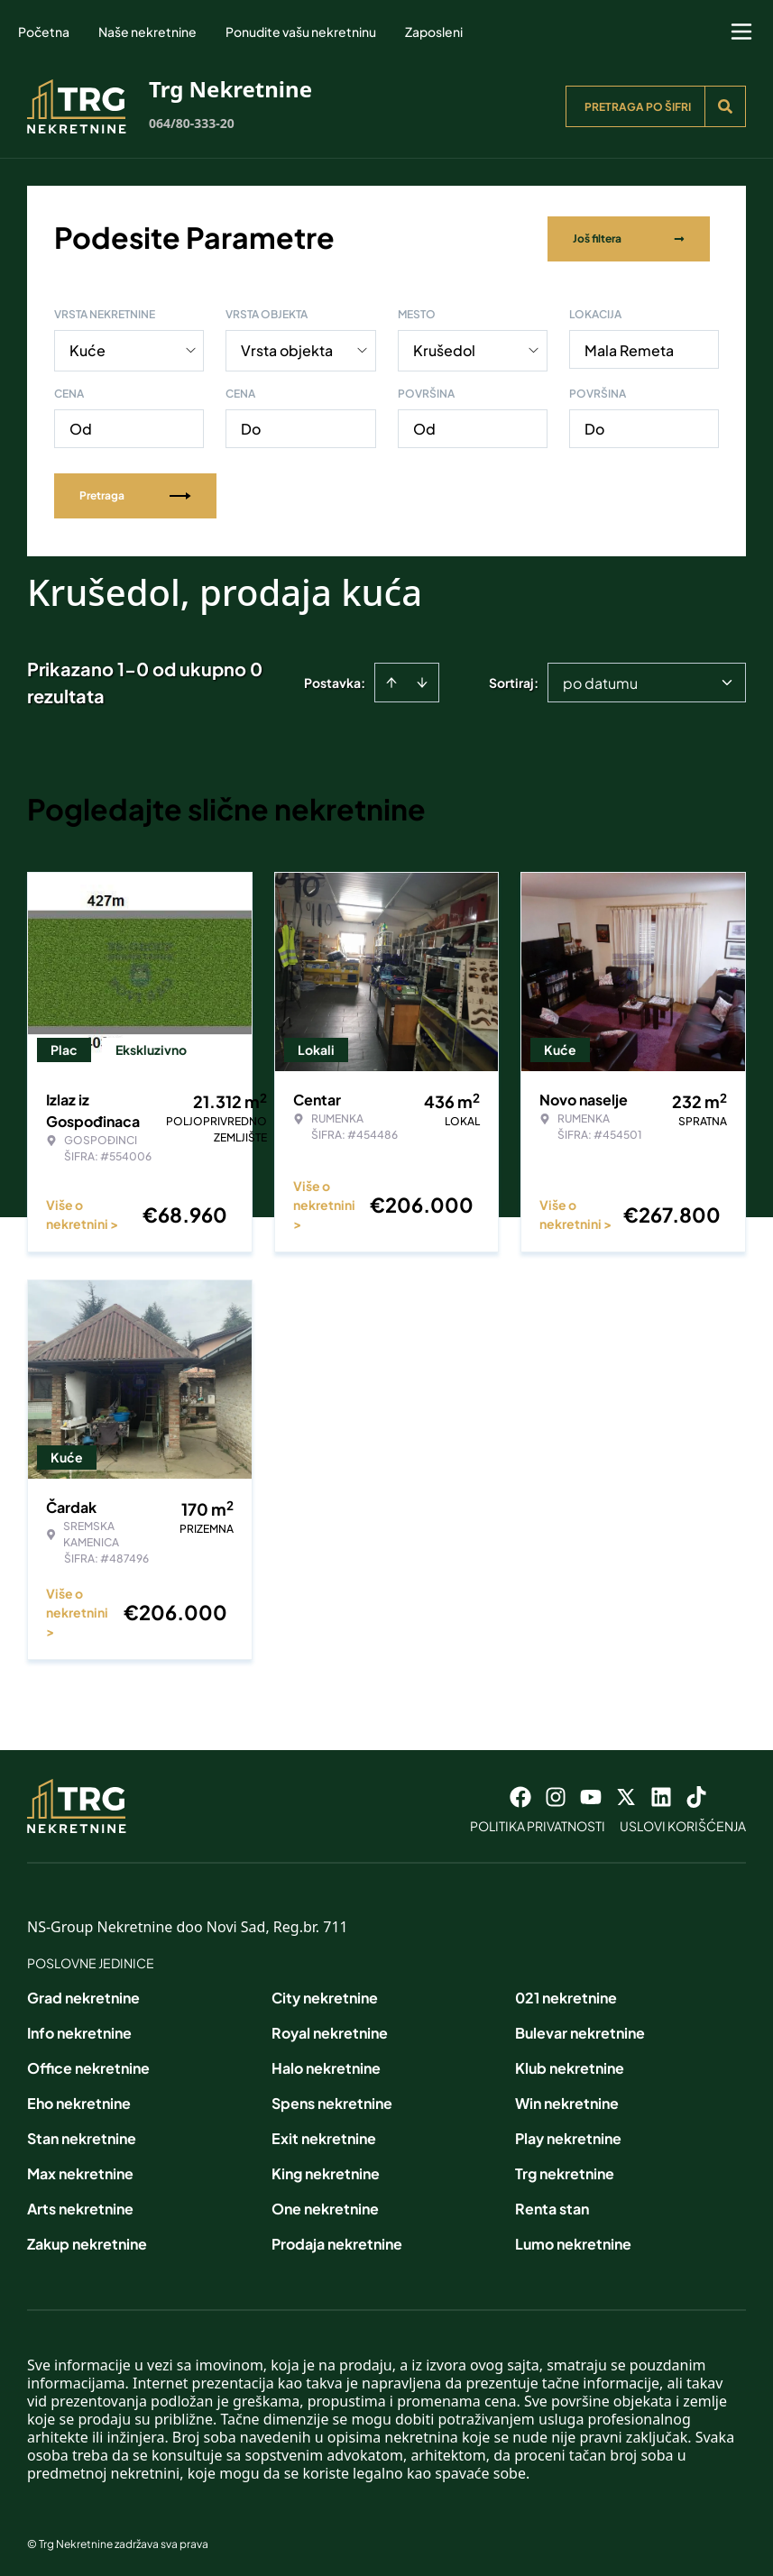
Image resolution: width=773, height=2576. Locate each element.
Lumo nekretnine (573, 2240)
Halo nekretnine (326, 2064)
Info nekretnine (79, 2029)
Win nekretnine (567, 2099)
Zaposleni (434, 31)
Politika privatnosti (537, 1822)
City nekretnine (324, 1994)
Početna (43, 31)
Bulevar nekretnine (580, 2029)
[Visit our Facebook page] (520, 1793)
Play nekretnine (568, 2134)
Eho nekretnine (79, 2099)
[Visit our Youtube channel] (591, 1793)
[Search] (725, 106)
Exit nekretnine (323, 2134)
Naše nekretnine (147, 31)
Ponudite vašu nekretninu (300, 31)
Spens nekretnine (331, 2099)
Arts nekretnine (80, 2205)
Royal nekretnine (329, 2029)
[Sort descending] (422, 679)
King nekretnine (325, 2169)
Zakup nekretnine (87, 2240)
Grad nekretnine (83, 1994)
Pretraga (135, 492)
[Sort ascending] (391, 679)
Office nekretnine (88, 2064)
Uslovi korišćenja (683, 1822)
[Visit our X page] (626, 1793)
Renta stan (552, 2205)
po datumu (600, 679)
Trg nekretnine (564, 2169)
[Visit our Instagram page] (555, 1793)
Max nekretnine (80, 2169)
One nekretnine (325, 2205)
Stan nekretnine (81, 2134)
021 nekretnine (566, 1994)
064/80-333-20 (192, 123)
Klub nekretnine (569, 2064)
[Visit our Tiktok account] (696, 1793)
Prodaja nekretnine (336, 2240)
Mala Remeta (629, 346)
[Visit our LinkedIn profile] (661, 1793)
